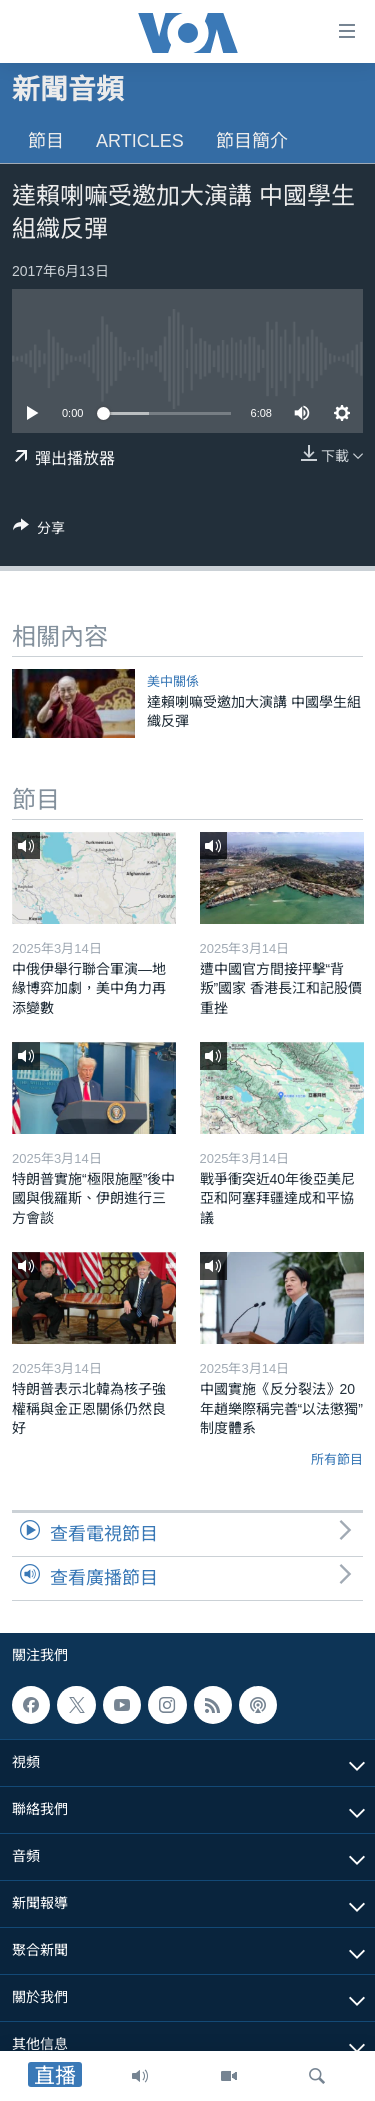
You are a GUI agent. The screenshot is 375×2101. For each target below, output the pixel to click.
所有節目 (337, 1459)
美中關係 (173, 681)
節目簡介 (252, 141)
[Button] (39, 531)
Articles (140, 141)
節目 (46, 141)
